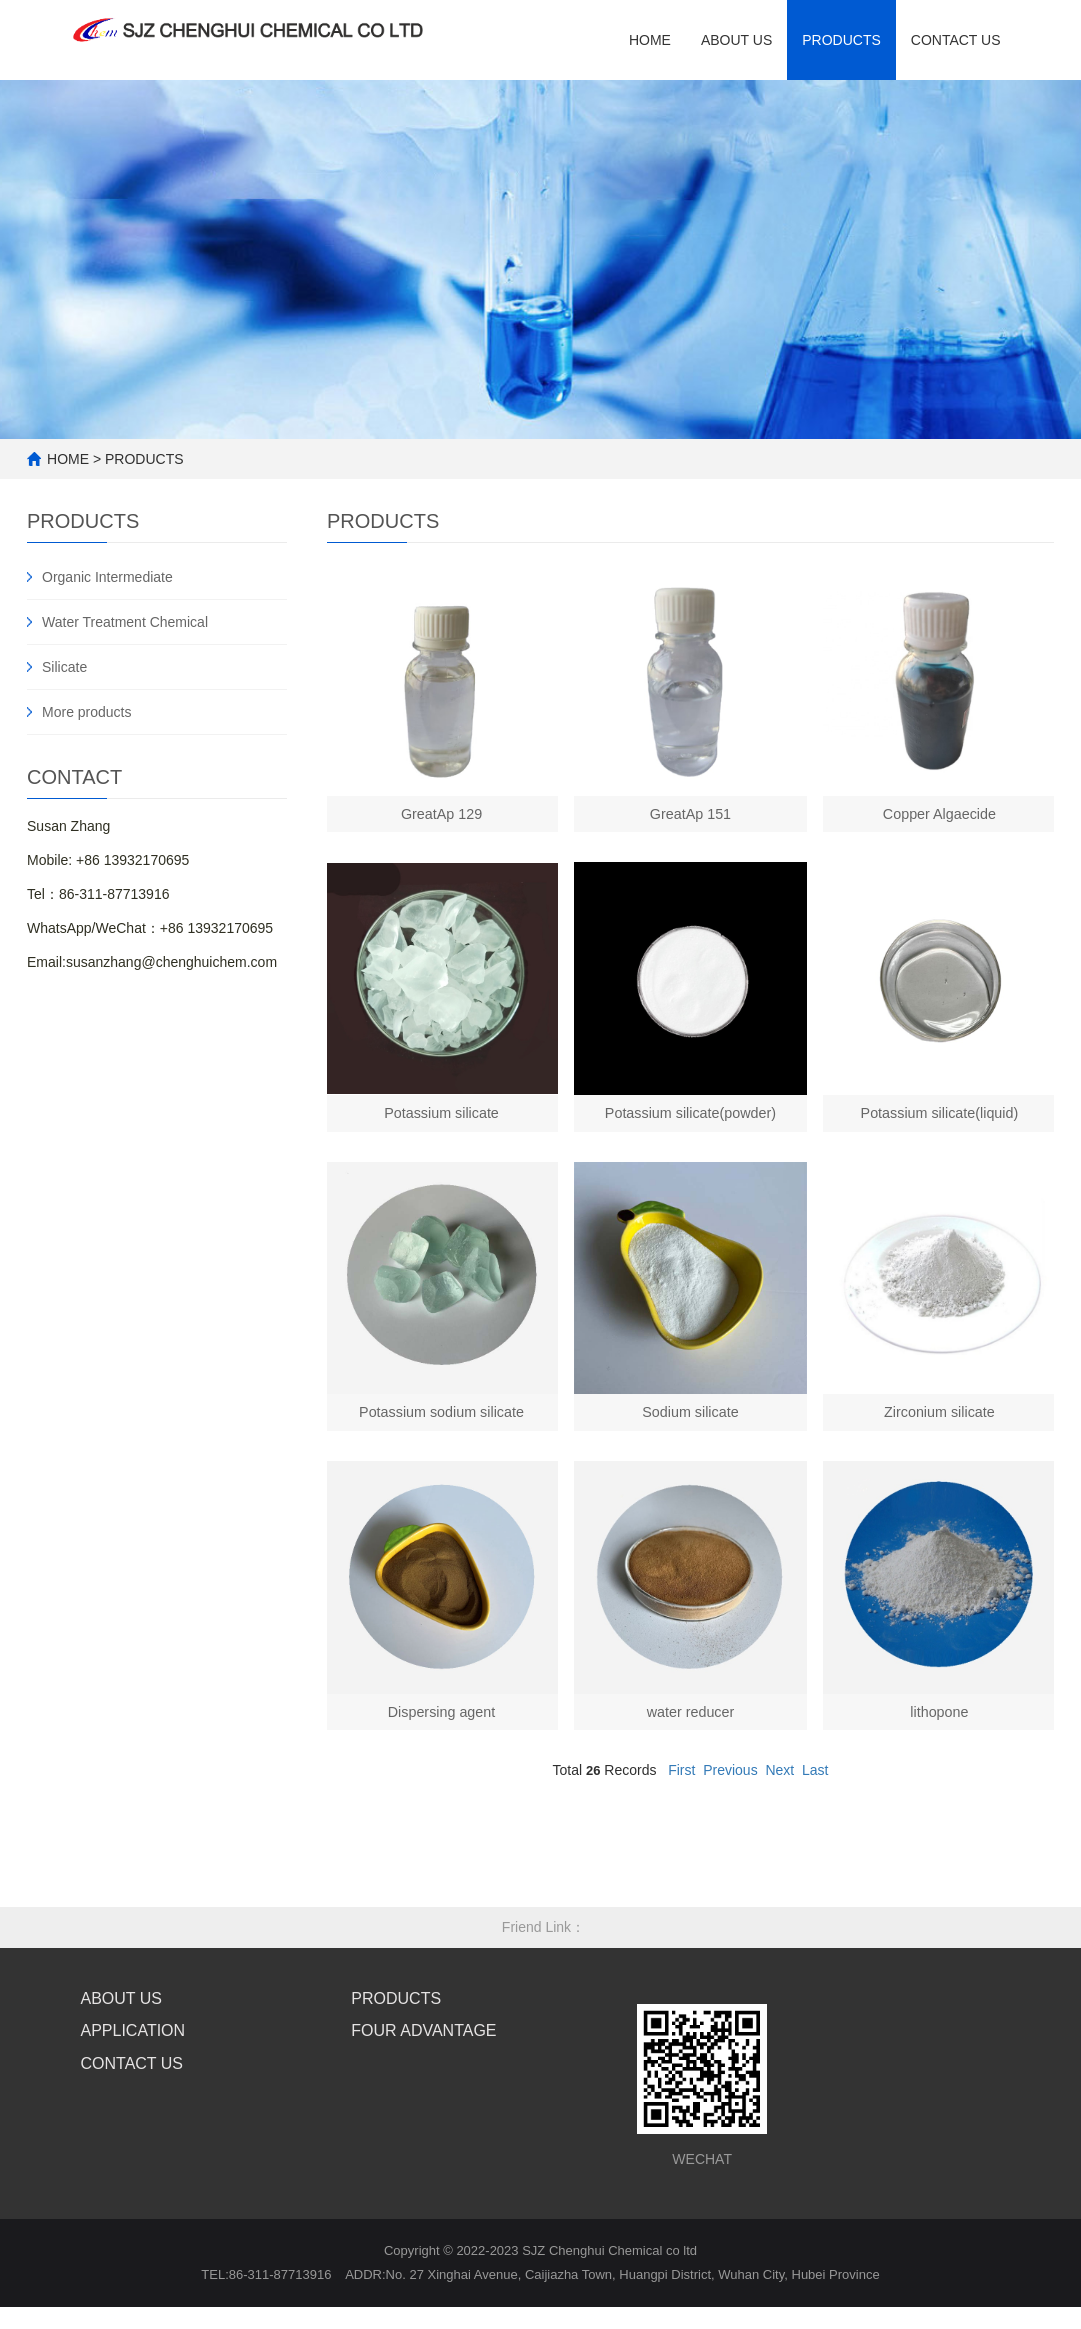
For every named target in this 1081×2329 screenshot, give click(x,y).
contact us (956, 40)
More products (86, 712)
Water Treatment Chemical (125, 622)
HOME (650, 40)
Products (841, 40)
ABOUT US (736, 40)
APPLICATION (133, 2069)
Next (779, 1809)
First (681, 1809)
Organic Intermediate (107, 577)
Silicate (64, 667)
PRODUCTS (144, 459)
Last (815, 1809)
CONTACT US (132, 2102)
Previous (730, 1809)
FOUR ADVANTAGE (423, 2069)
